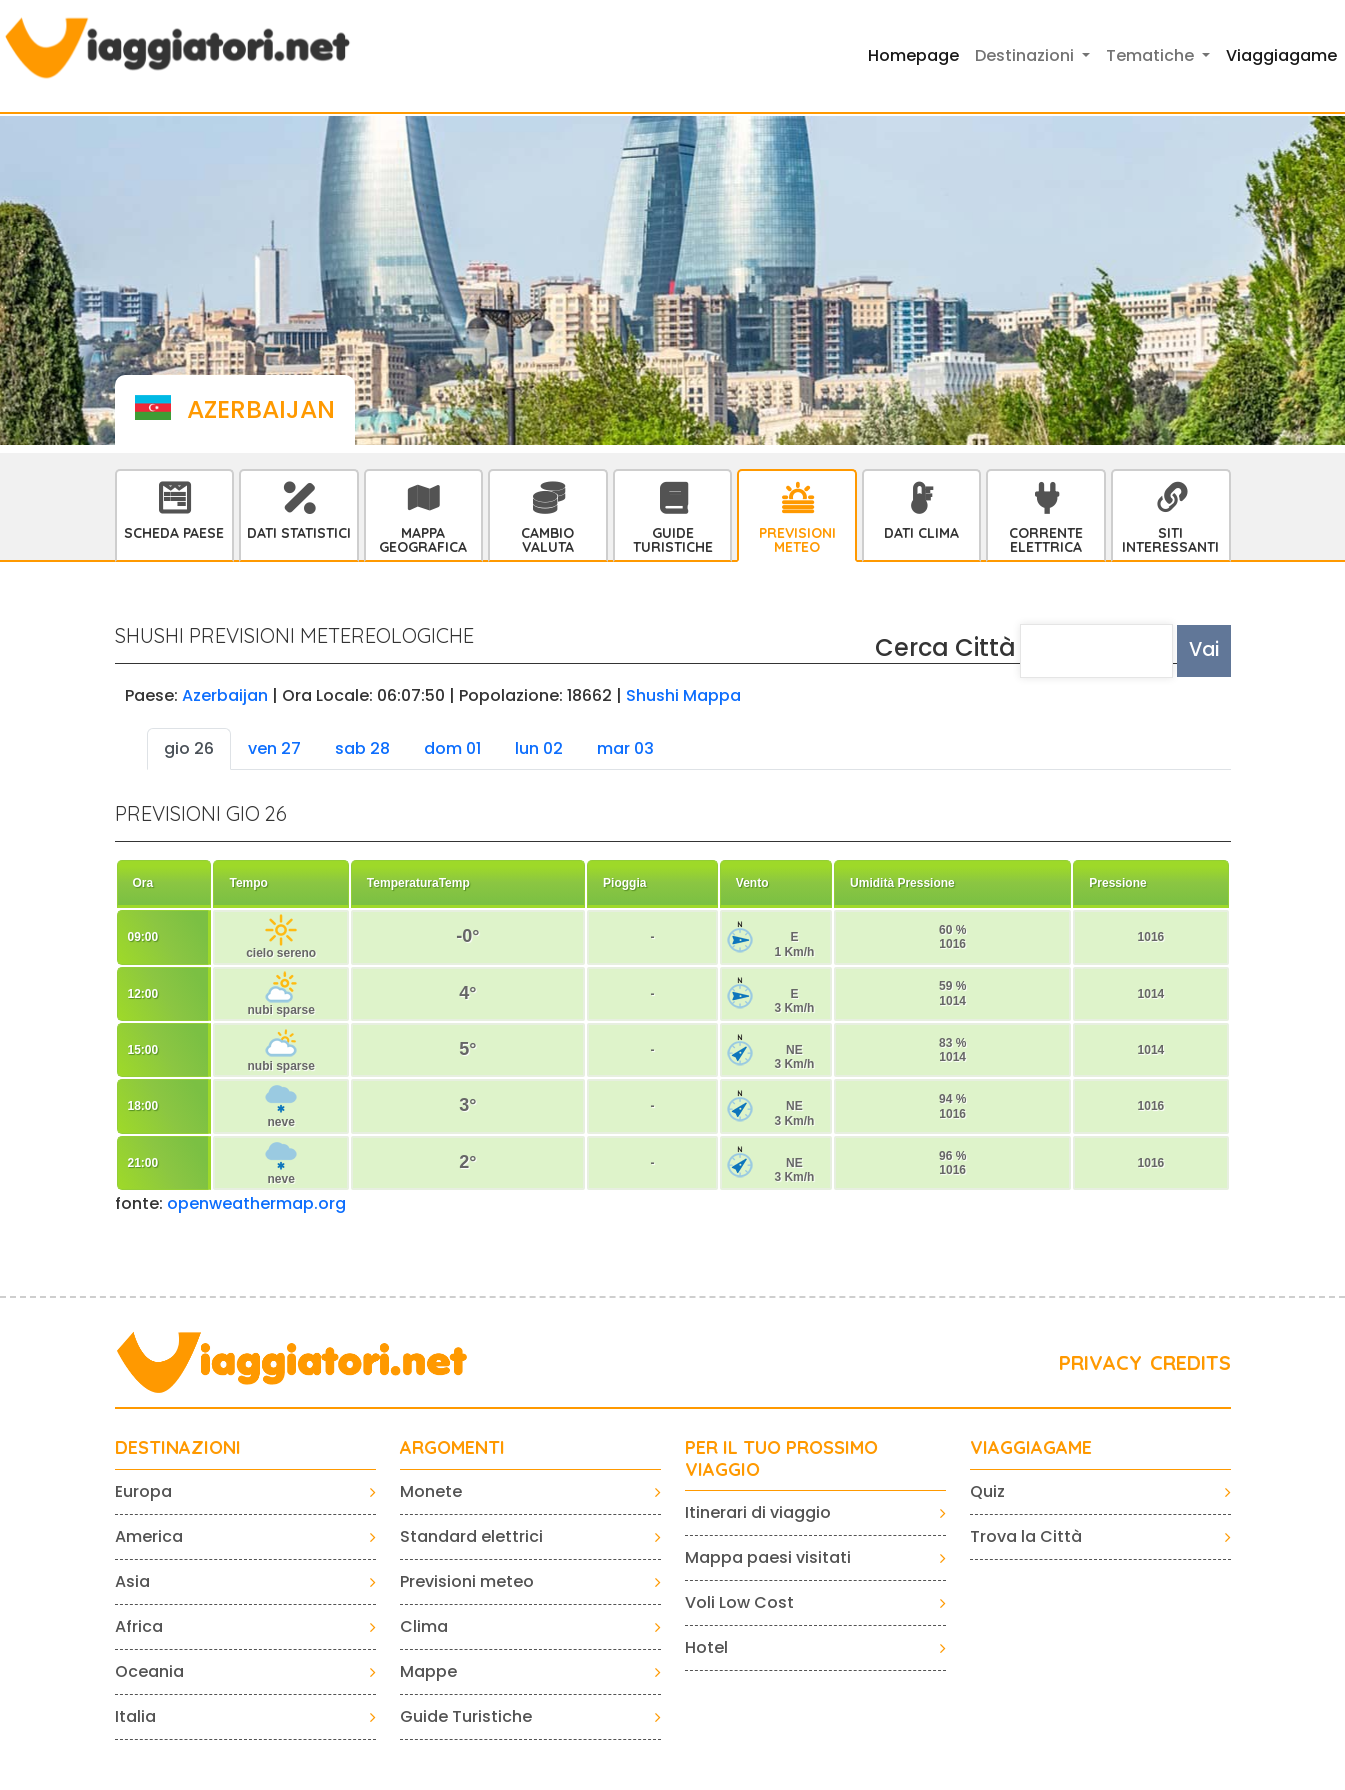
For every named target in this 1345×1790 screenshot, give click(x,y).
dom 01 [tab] (452, 748)
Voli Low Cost (739, 1602)
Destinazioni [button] (1026, 55)
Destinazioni (178, 1448)
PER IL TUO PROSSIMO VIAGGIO (781, 1458)
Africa (139, 1626)
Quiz (987, 1491)
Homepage (913, 55)
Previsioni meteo (467, 1581)
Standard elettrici (471, 1536)
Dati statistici (299, 533)
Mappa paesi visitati (768, 1557)
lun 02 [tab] (539, 748)
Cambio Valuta (547, 540)
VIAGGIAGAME (1031, 1448)
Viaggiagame (1281, 55)
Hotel (706, 1647)
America (149, 1536)
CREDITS (1190, 1362)
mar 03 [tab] (625, 748)
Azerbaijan (225, 695)
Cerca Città (945, 647)
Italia (135, 1716)
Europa (143, 1491)
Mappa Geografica (423, 540)
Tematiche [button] (1152, 55)
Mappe (428, 1671)
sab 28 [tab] (362, 748)
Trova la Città (1026, 1536)
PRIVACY (1100, 1362)
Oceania (149, 1671)
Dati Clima (921, 533)
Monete (431, 1491)
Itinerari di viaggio (758, 1512)
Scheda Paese (174, 533)
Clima (424, 1626)
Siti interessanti (1170, 540)
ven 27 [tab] (274, 748)
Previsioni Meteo (797, 540)
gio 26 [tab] (189, 748)
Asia (132, 1581)
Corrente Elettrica (1046, 540)
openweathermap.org (256, 1203)
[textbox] (1097, 651)
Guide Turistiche (673, 540)
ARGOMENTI (452, 1448)
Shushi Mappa (683, 695)
